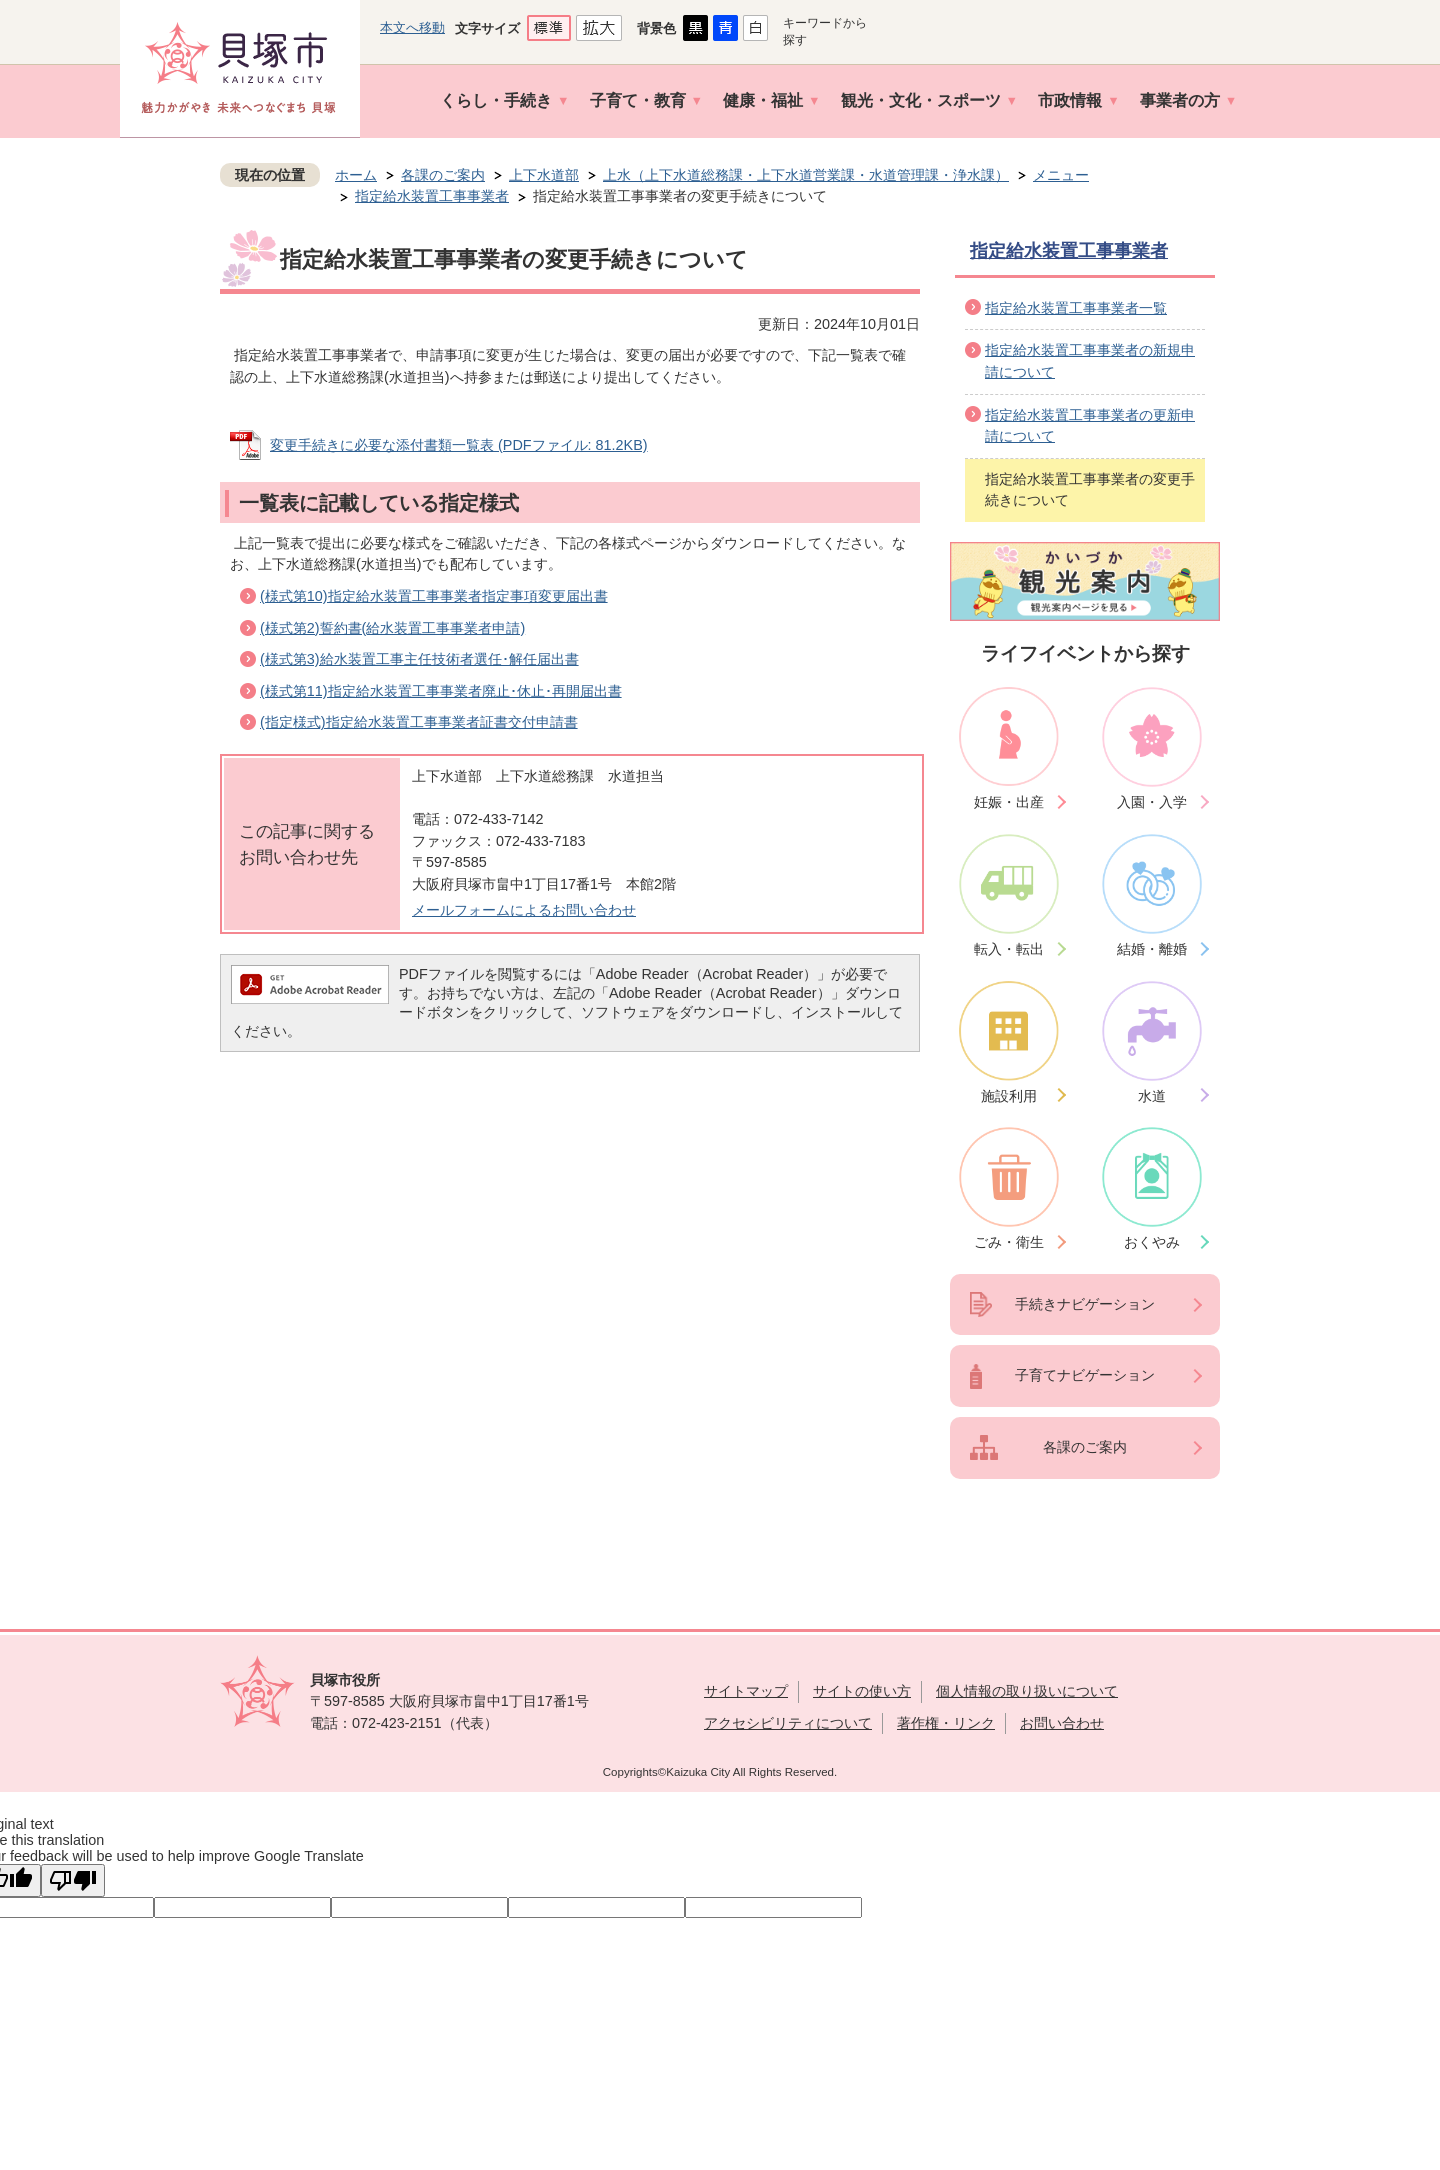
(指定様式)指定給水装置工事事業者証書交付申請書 (419, 722)
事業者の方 (1180, 100)
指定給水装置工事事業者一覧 (1076, 308)
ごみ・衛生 (1009, 1242)
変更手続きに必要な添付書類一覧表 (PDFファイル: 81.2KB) (459, 445)
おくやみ (1152, 1242)
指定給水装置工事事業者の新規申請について (1090, 361)
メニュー (1061, 175)
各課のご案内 (443, 175)
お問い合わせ (1062, 1723)
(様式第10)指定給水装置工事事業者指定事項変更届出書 (434, 596)
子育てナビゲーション (1085, 1375)
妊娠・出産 (1009, 802)
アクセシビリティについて (788, 1723)
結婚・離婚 (1152, 949)
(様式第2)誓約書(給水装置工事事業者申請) (392, 628)
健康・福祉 (763, 100)
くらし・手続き (496, 100)
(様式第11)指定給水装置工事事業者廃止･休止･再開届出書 (441, 691)
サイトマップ (746, 1691)
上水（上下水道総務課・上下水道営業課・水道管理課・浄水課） (806, 175)
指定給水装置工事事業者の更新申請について (1090, 426)
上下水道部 (544, 175)
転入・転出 (1009, 949)
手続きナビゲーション (1085, 1304)
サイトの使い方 (862, 1691)
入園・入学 (1152, 802)
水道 (1152, 1096)
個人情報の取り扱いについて (1027, 1691)
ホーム (356, 175)
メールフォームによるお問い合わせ (524, 910)
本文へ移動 (412, 27)
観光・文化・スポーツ (921, 100)
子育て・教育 (638, 100)
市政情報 (1070, 100)
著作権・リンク (946, 1723)
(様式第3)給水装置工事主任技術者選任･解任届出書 (419, 659)
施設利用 (1009, 1096)
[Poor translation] (73, 1880)
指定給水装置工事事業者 (432, 196)
